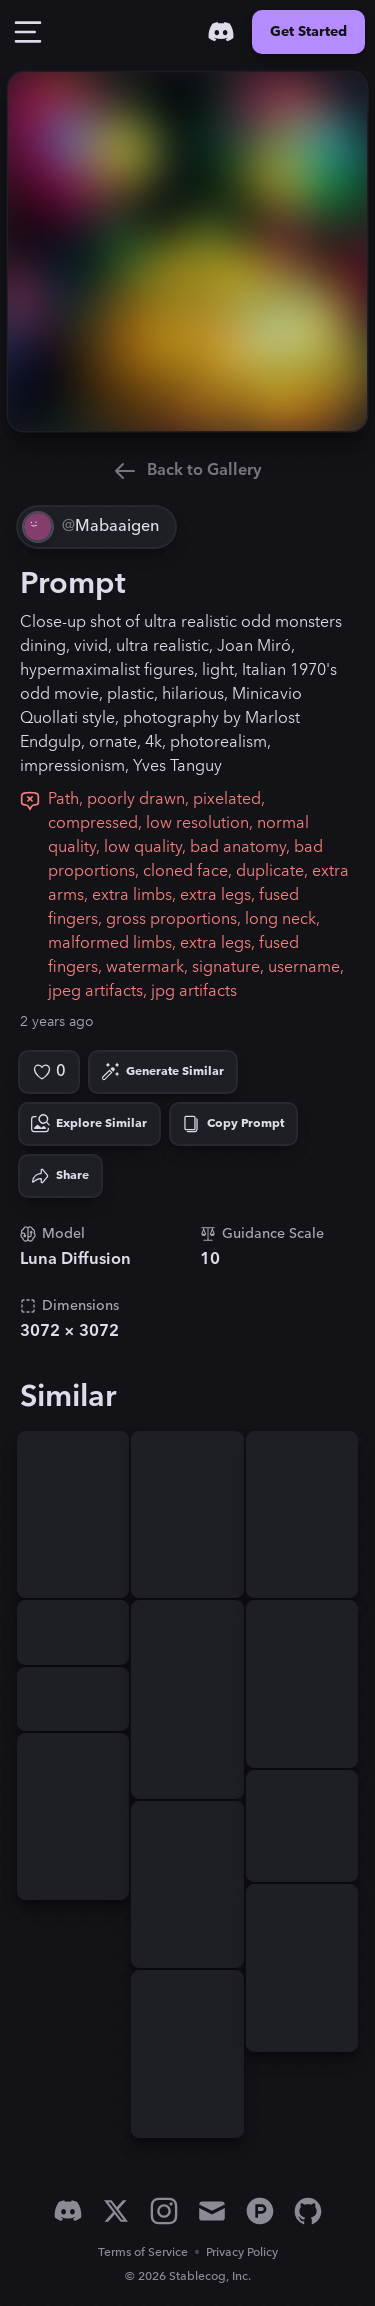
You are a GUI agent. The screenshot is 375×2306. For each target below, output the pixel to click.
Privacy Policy (242, 2252)
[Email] (212, 2211)
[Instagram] (164, 2211)
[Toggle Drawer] (28, 32)
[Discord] (221, 32)
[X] (116, 2211)
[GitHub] (308, 2211)
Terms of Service (143, 2252)
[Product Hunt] (260, 2211)
